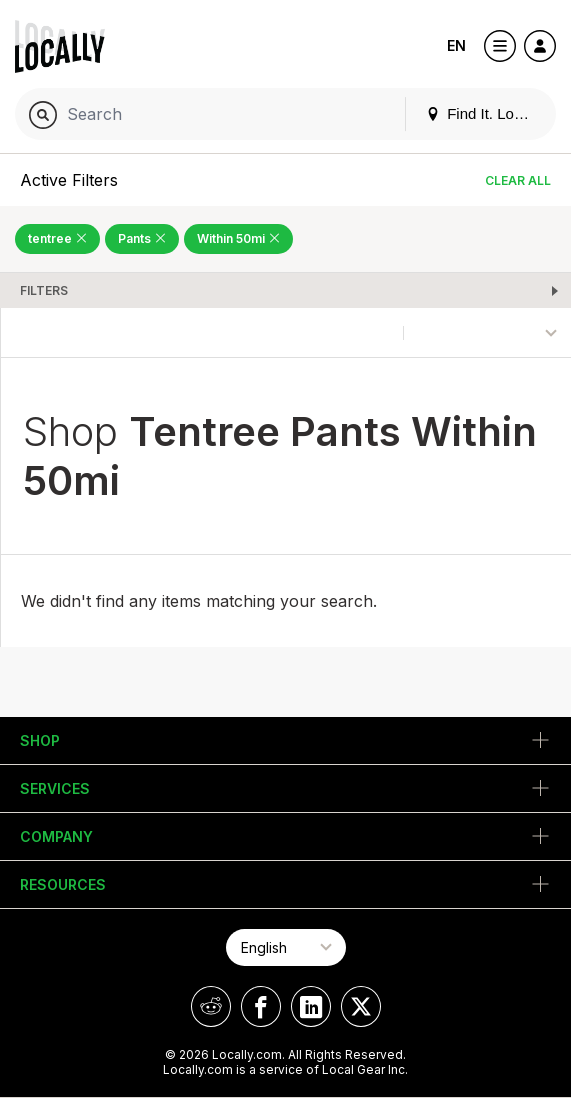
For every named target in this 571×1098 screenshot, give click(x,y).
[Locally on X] (361, 1006)
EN (456, 45)
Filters (44, 290)
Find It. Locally (485, 113)
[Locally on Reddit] (211, 1006)
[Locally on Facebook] (261, 1006)
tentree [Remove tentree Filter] (57, 238)
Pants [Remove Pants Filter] (142, 238)
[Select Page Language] (286, 947)
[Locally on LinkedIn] (311, 1006)
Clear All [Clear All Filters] (518, 180)
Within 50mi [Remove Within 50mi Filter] (238, 238)
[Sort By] (487, 332)
